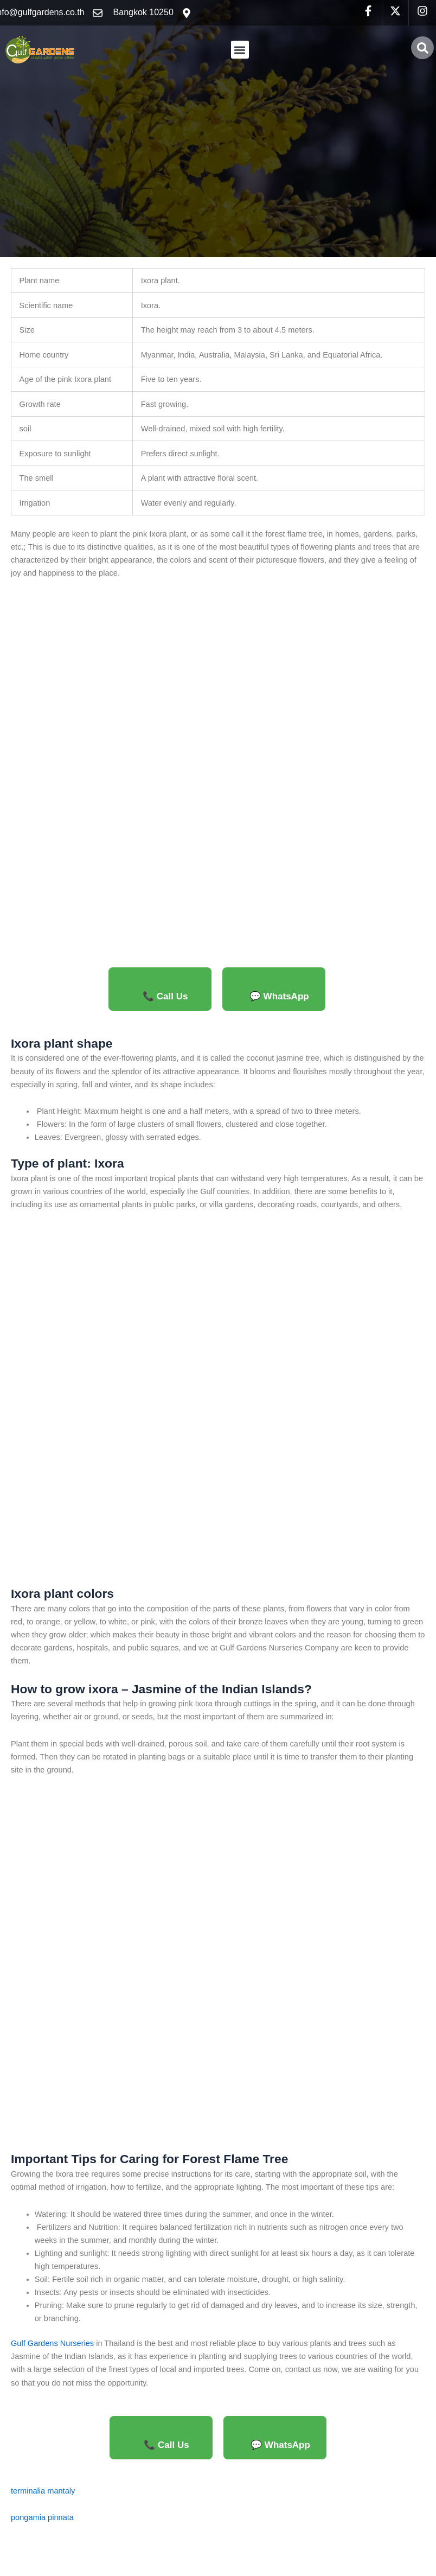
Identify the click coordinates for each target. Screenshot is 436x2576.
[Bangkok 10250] (186, 13)
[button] (240, 50)
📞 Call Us (165, 996)
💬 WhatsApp (279, 996)
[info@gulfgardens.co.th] (97, 13)
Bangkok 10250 (143, 12)
